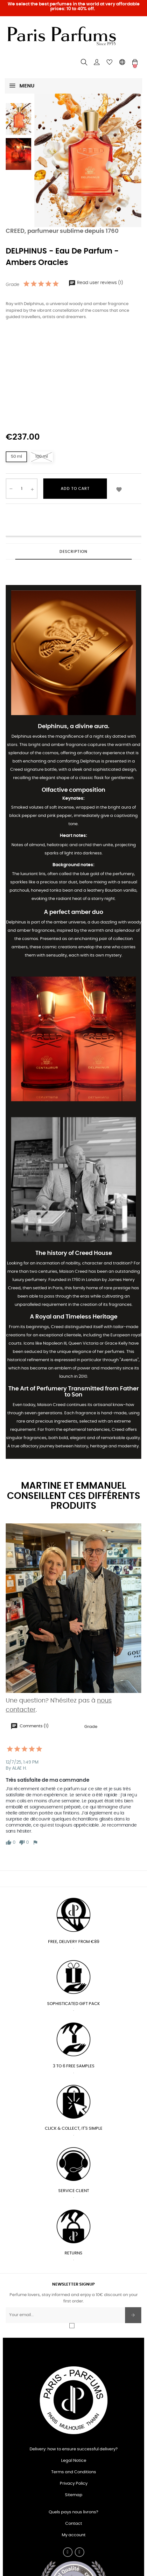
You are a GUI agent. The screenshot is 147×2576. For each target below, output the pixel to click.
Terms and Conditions (73, 2472)
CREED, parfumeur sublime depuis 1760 (62, 231)
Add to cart (75, 489)
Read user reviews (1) (95, 283)
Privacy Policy (74, 2484)
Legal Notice (73, 2461)
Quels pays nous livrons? (73, 2512)
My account (74, 2535)
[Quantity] (21, 488)
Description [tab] (74, 551)
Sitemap (73, 2495)
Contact (73, 2524)
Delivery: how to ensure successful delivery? (74, 2449)
